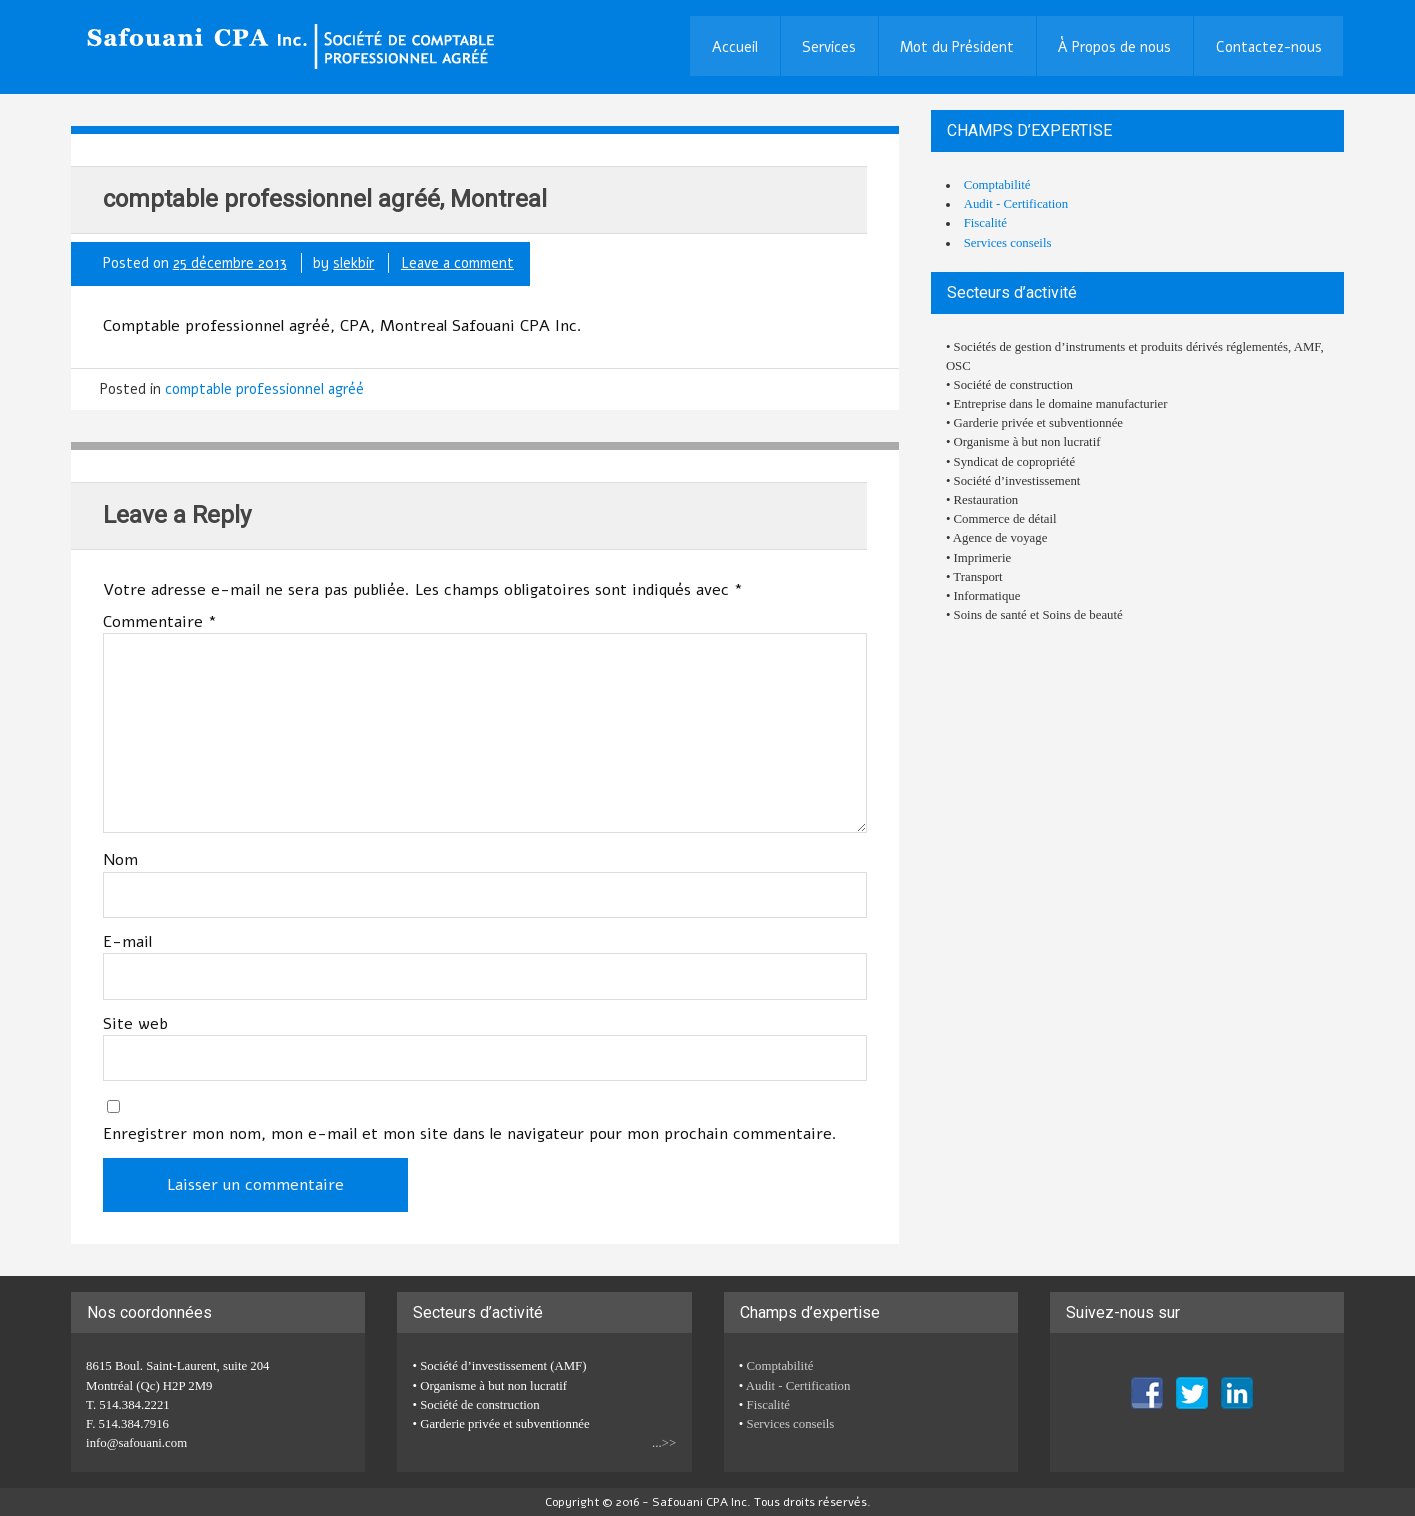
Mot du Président (957, 47)
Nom (120, 860)
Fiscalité (985, 223)
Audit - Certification (1016, 204)
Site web (135, 1024)
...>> (664, 1443)
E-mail (127, 942)
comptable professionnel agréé (264, 389)
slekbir (353, 263)
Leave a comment (457, 263)
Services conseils (1008, 243)
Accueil (735, 47)
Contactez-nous (1269, 47)
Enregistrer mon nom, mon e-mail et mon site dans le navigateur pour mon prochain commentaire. (470, 1134)
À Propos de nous (1114, 47)
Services (829, 47)
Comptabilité (997, 185)
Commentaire (160, 622)
